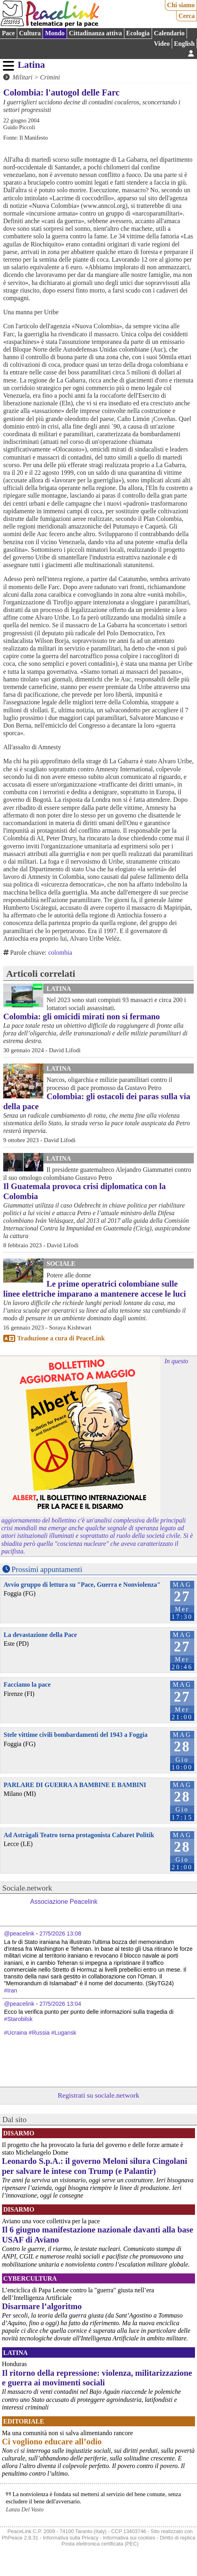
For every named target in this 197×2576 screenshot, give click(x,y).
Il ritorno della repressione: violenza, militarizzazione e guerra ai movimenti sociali (97, 2377)
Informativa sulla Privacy (71, 2538)
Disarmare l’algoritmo (42, 2306)
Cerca (187, 15)
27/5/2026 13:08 (60, 1933)
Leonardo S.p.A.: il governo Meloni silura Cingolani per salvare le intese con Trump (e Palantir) (94, 2165)
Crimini (50, 77)
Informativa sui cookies (129, 2538)
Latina (31, 64)
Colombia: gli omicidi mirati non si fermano (81, 1016)
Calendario (169, 33)
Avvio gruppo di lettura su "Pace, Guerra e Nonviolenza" (82, 1584)
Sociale (61, 1263)
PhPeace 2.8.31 (20, 2538)
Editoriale (23, 2421)
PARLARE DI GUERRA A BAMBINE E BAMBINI (75, 1784)
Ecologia (138, 33)
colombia (60, 952)
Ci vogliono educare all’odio (52, 2441)
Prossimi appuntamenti (47, 1569)
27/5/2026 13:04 (60, 2004)
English (184, 43)
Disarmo (18, 2133)
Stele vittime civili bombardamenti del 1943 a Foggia (76, 1734)
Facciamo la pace (27, 1684)
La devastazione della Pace (40, 1634)
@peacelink (19, 1933)
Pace (8, 33)
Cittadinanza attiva (95, 33)
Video (162, 43)
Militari (22, 77)
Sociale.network (27, 1888)
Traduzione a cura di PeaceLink (61, 1338)
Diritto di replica (177, 2538)
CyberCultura (30, 2278)
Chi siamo (181, 5)
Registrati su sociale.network (99, 2095)
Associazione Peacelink (63, 1901)
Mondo (55, 33)
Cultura (30, 33)
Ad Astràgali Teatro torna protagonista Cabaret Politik (79, 1835)
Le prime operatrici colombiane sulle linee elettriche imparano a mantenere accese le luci (94, 1288)
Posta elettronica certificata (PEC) (99, 2544)
